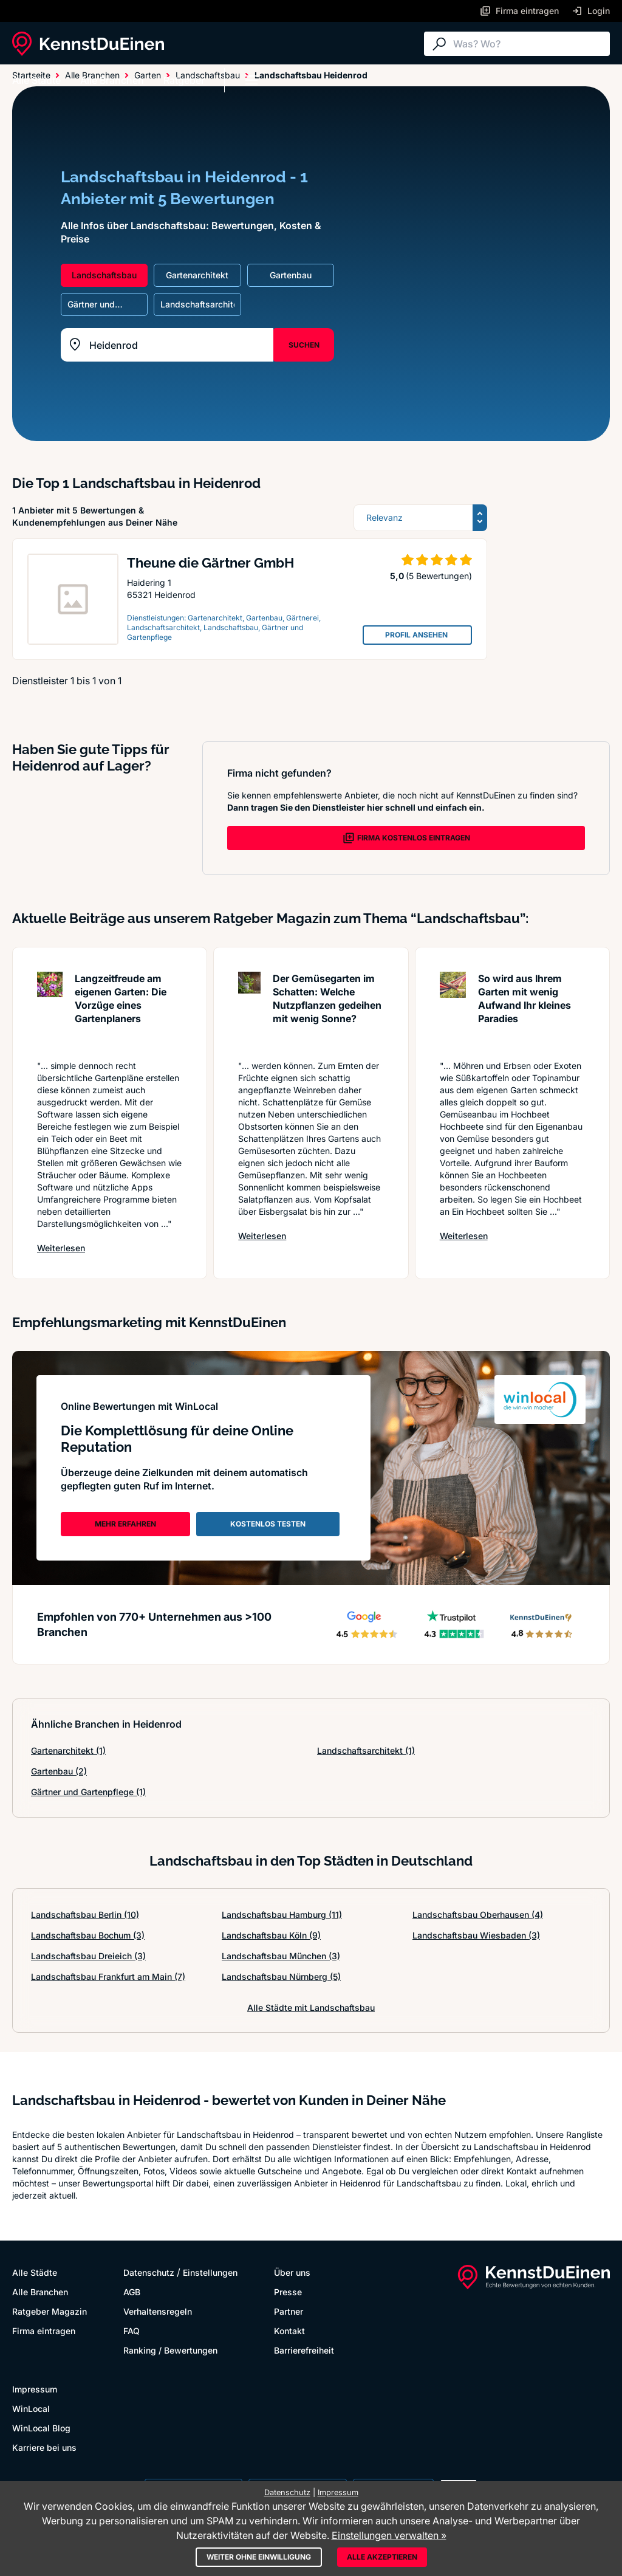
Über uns (292, 2272)
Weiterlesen (61, 1247)
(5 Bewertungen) (439, 576)
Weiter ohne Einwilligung (259, 2556)
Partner (288, 2311)
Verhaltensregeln (157, 2311)
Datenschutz (148, 2272)
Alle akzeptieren (382, 2556)
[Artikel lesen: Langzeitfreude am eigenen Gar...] (50, 1010)
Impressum (34, 2389)
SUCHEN (304, 344)
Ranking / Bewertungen (170, 2350)
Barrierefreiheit (304, 2350)
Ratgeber (184, 80)
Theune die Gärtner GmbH (210, 563)
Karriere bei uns (44, 2447)
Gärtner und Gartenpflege (88, 1792)
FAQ (131, 2331)
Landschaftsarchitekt (366, 1750)
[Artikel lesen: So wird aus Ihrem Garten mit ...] (453, 1010)
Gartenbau (59, 1771)
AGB (131, 2292)
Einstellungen (210, 2272)
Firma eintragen (43, 2331)
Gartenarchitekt (68, 1750)
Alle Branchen (112, 80)
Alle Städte (36, 80)
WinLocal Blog (41, 2428)
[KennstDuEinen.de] (88, 44)
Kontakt (289, 2331)
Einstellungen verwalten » (389, 2535)
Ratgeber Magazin (49, 2311)
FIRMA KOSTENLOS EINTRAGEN (406, 838)
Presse (288, 2292)
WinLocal (31, 2408)
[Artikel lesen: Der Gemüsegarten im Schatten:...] (249, 1010)
